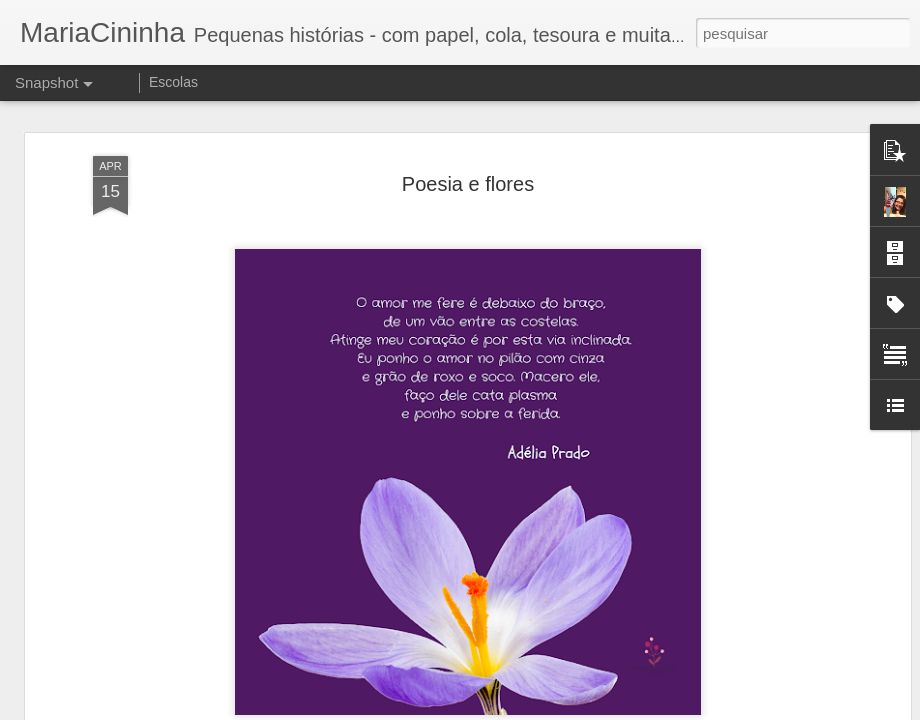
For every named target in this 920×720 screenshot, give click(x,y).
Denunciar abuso (606, 709)
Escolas (173, 82)
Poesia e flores (468, 151)
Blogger (539, 709)
